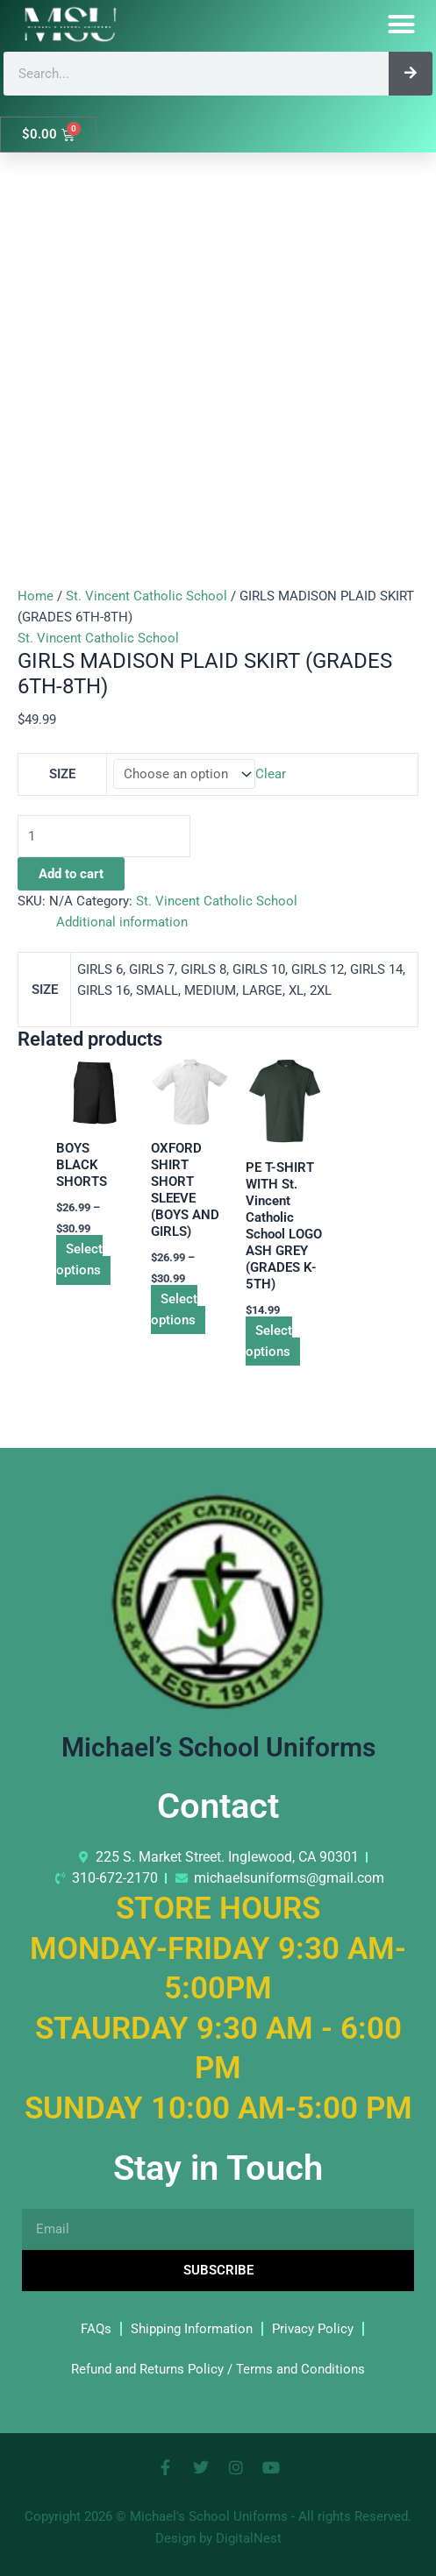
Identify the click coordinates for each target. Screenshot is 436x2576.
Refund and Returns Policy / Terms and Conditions (218, 2369)
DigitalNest (249, 2538)
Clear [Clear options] (270, 774)
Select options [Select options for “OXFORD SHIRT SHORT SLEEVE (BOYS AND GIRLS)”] (174, 1309)
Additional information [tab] (122, 922)
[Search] (410, 74)
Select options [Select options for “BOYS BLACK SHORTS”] (79, 1259)
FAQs (96, 2329)
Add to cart (71, 874)
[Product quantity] (104, 836)
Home (36, 596)
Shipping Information (192, 2329)
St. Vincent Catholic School (146, 596)
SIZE (62, 774)
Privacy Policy (313, 2329)
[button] (402, 24)
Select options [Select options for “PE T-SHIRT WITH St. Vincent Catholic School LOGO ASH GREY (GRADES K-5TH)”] (269, 1341)
